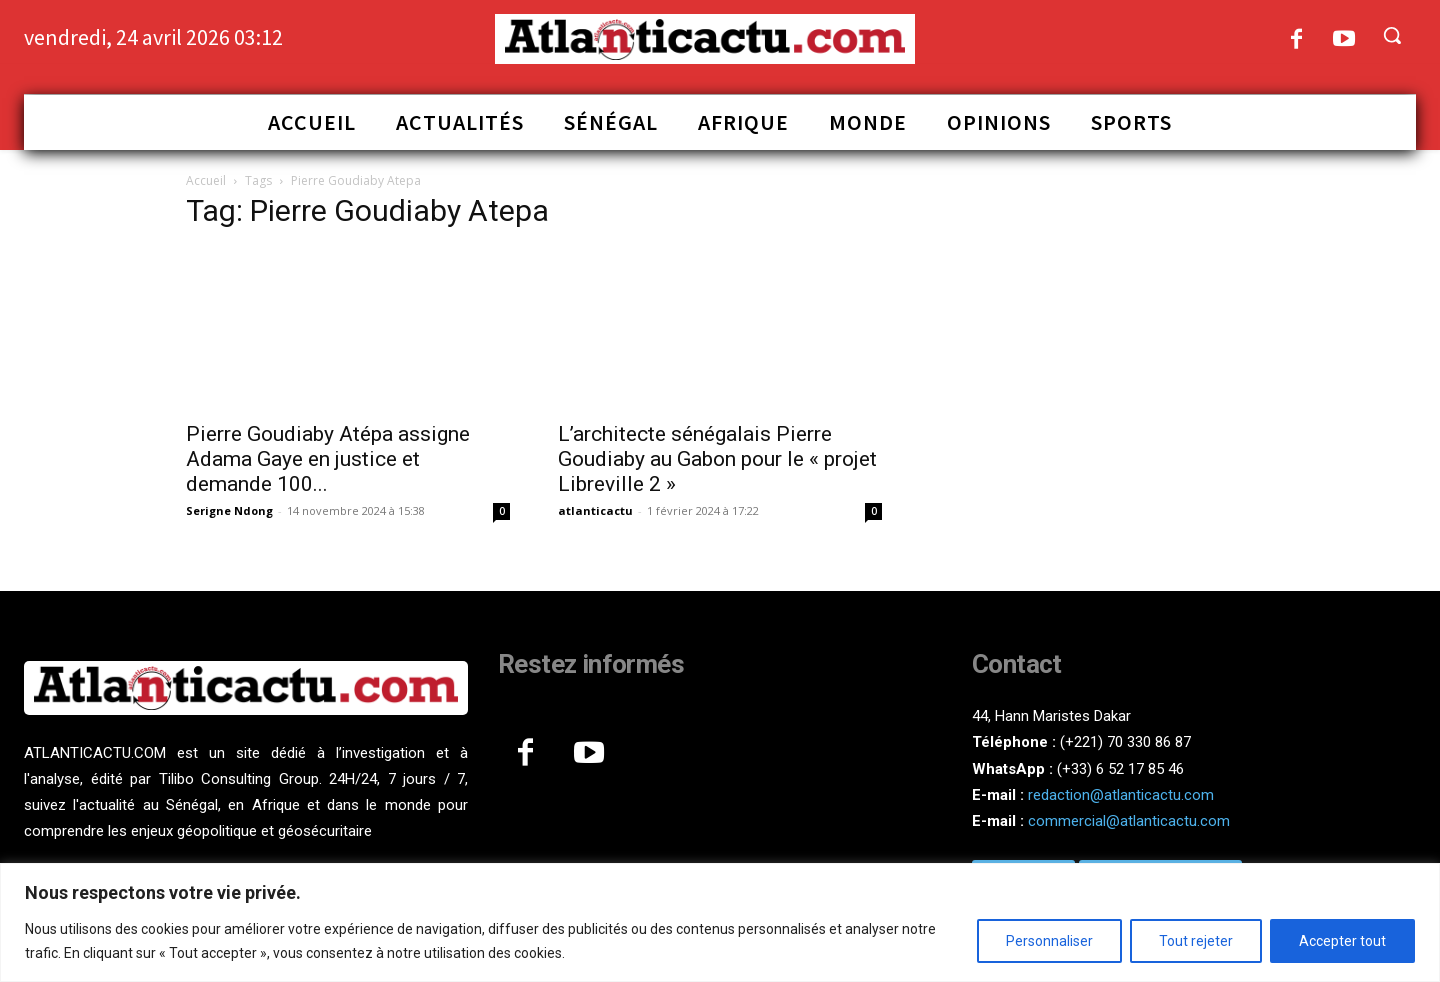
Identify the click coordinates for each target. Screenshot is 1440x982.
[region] (720, 922)
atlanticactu (595, 510)
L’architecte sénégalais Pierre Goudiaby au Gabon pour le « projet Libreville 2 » (717, 459)
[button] (1392, 35)
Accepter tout (1342, 941)
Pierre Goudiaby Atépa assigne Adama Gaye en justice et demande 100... (328, 459)
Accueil (206, 180)
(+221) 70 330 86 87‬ (1125, 742)
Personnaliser (1049, 941)
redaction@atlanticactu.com (1121, 795)
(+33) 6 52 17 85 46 (1120, 769)
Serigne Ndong (229, 510)
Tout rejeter (1196, 941)
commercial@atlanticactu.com (1129, 821)
